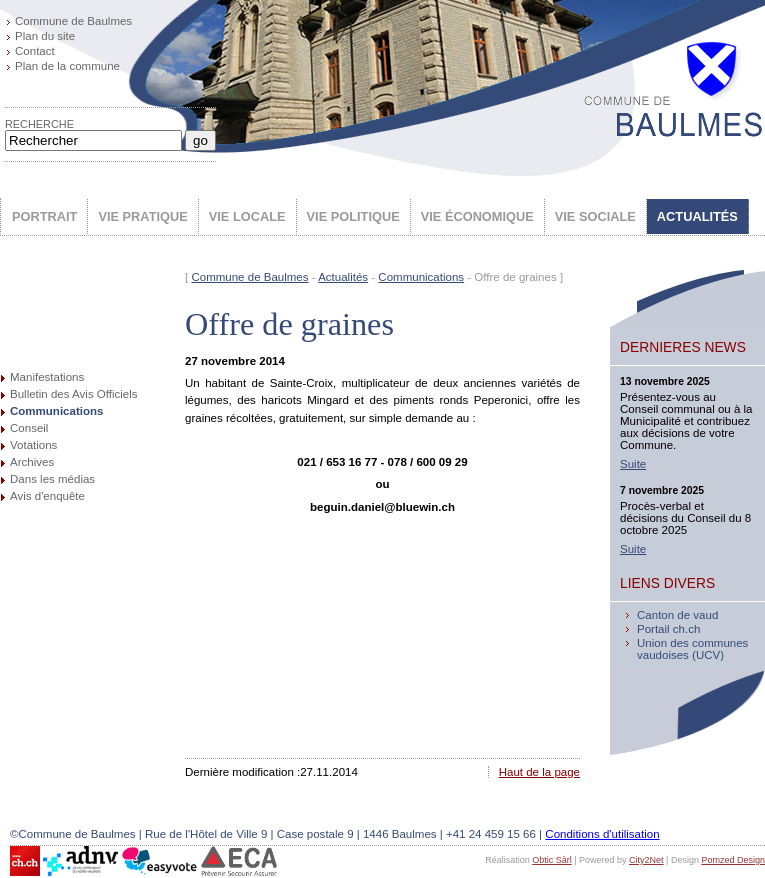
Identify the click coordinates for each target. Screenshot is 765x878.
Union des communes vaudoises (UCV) (692, 649)
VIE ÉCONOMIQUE (477, 216)
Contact (35, 51)
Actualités (343, 277)
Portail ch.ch (668, 629)
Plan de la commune (67, 66)
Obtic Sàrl (552, 860)
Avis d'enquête (47, 496)
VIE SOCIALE (595, 216)
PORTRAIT (44, 216)
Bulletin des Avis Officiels (74, 394)
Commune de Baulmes (73, 21)
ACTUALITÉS (697, 216)
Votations (33, 445)
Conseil (29, 428)
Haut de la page (539, 772)
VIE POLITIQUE (353, 216)
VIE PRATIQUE (142, 216)
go (200, 140)
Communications (56, 411)
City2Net (646, 860)
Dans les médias (52, 479)
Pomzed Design (733, 860)
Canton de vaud (677, 615)
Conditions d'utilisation (602, 834)
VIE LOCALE (247, 216)
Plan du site (45, 36)
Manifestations (47, 377)
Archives (32, 462)
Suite (633, 464)
